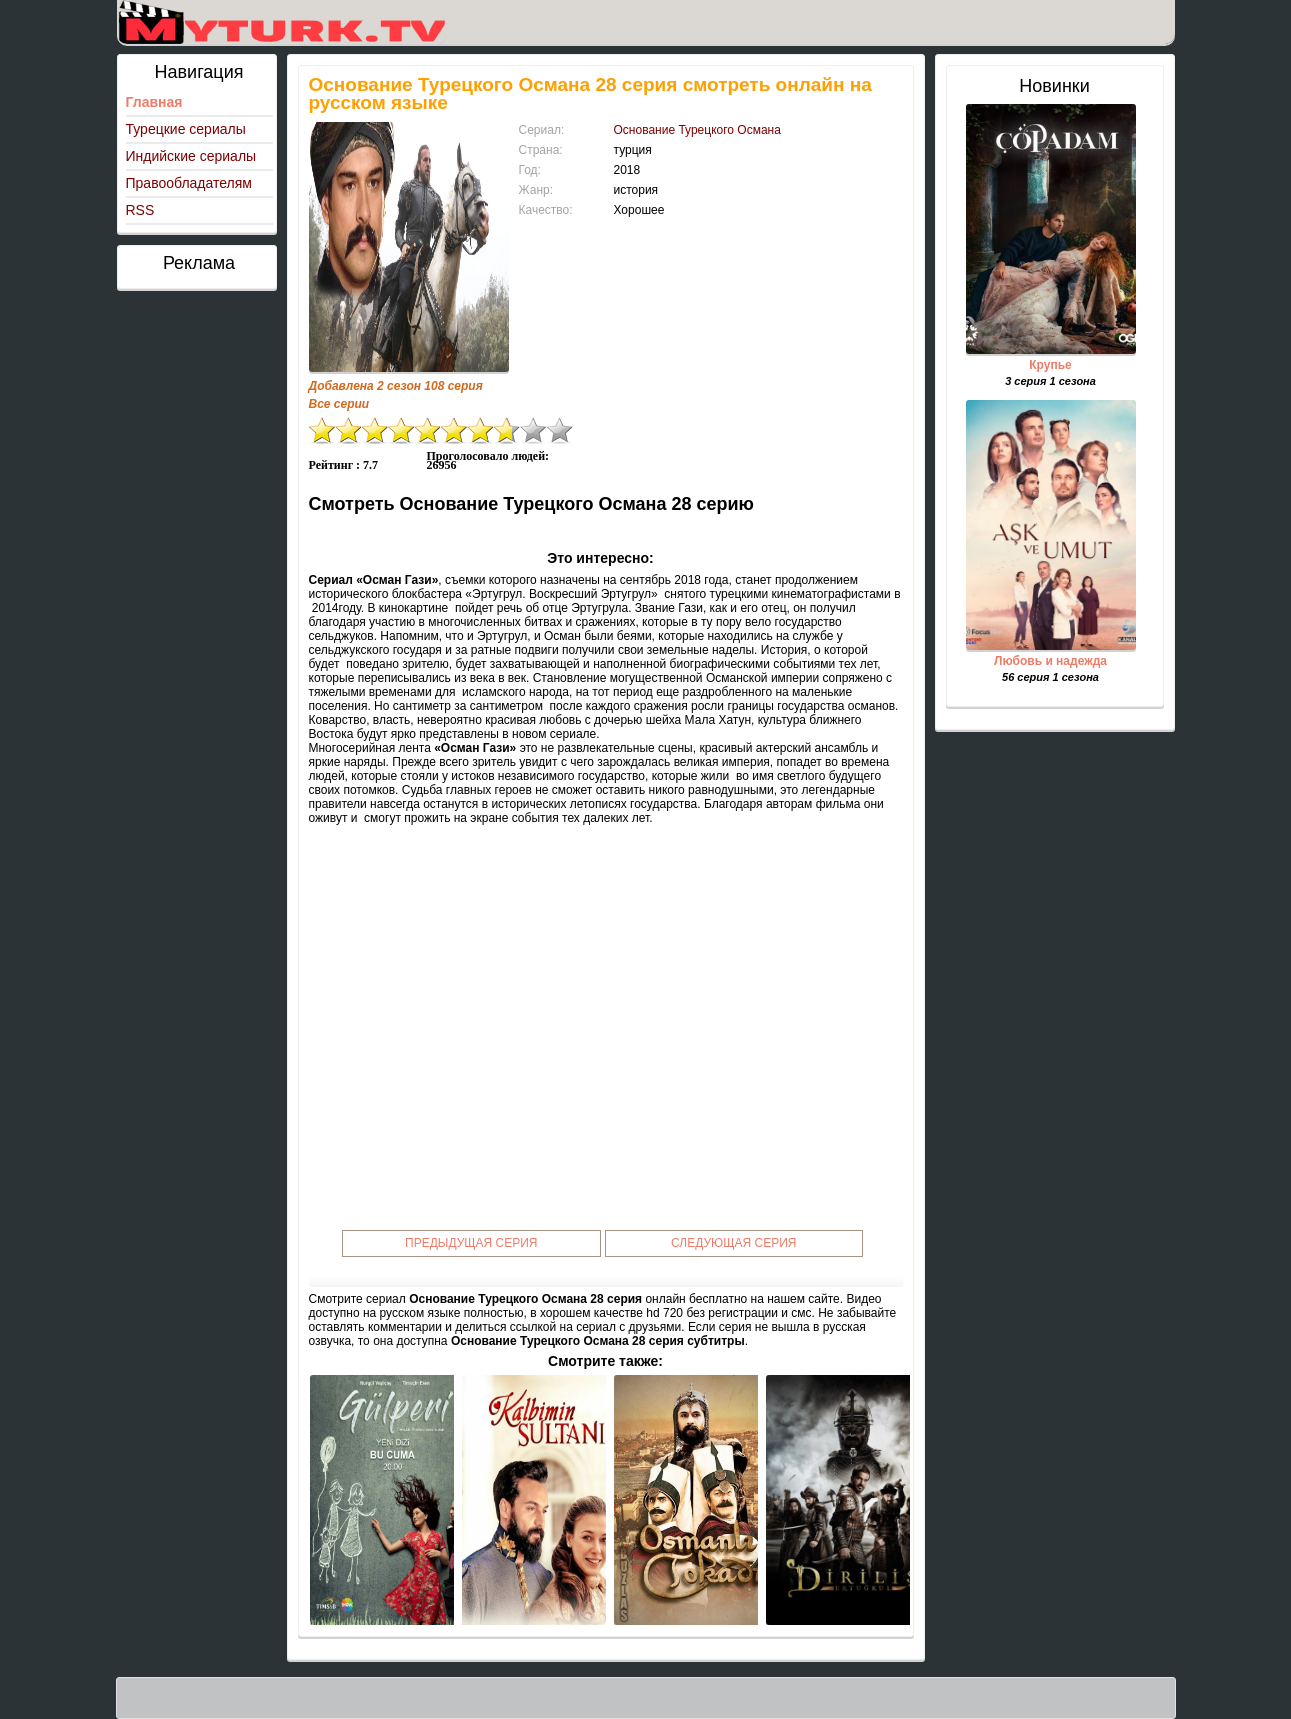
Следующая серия (733, 1243)
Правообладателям (189, 183)
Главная (154, 102)
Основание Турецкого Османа (697, 130)
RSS (140, 210)
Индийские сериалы (191, 156)
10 (559, 430)
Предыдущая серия (471, 1243)
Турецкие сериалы (186, 129)
